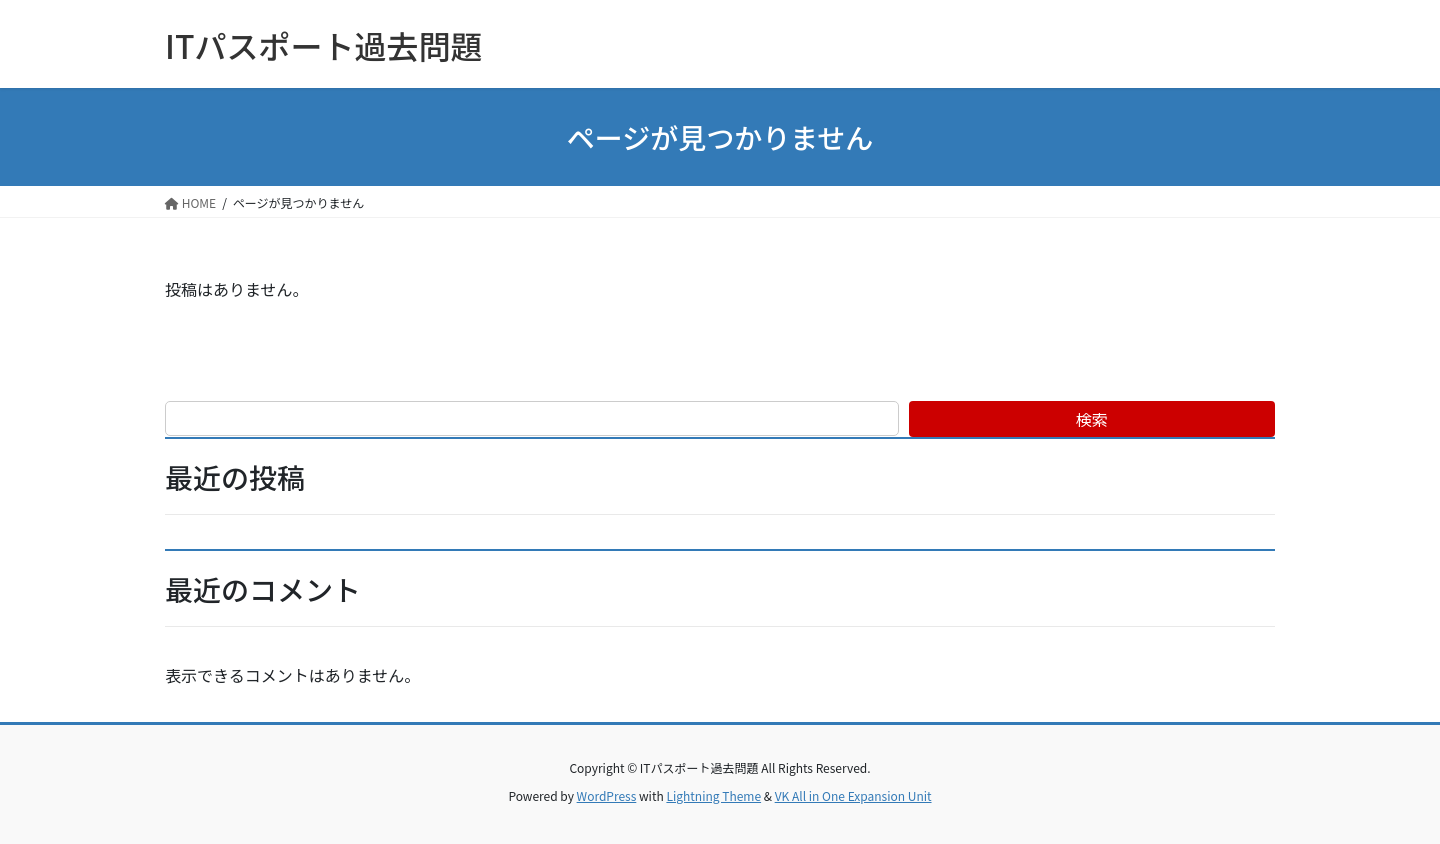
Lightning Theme (713, 795)
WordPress (607, 795)
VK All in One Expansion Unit (853, 795)
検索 (1092, 419)
